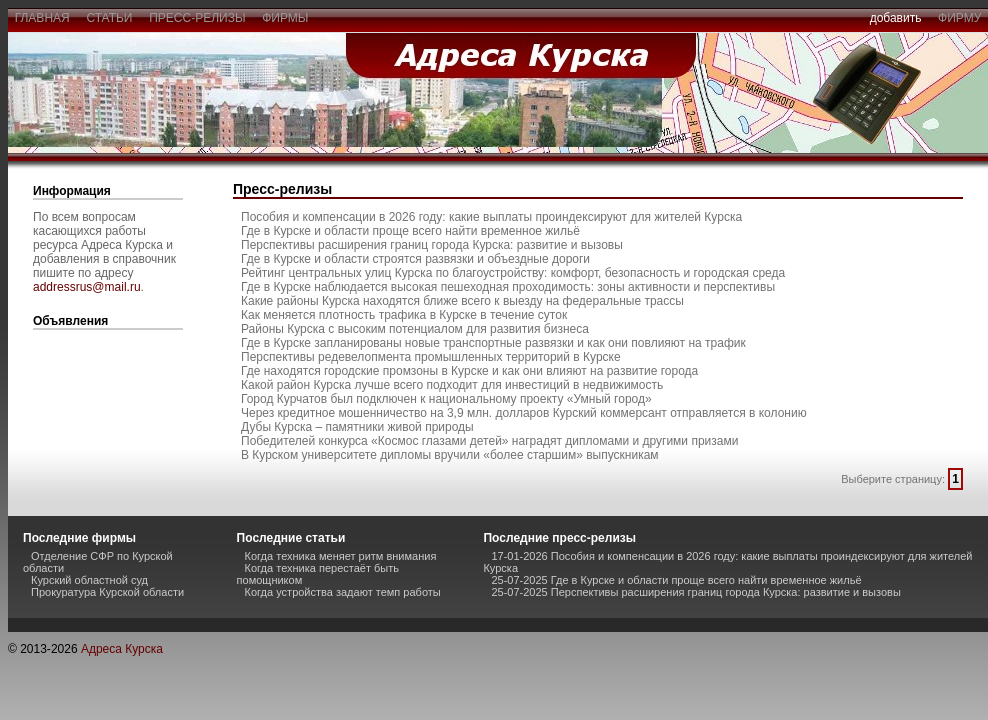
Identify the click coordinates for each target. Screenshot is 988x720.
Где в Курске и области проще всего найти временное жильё (410, 231)
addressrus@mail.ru (87, 287)
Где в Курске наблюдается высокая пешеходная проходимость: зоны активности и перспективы (508, 287)
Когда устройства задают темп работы (343, 592)
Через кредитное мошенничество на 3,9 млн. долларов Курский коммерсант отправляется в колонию (524, 413)
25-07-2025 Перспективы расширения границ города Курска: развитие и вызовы (695, 592)
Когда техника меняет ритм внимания (341, 556)
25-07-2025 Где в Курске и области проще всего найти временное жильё (676, 580)
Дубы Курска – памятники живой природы (357, 427)
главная (42, 18)
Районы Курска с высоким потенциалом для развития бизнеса (415, 329)
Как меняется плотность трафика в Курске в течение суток (404, 315)
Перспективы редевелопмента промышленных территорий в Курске (431, 357)
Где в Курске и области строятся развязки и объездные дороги (415, 259)
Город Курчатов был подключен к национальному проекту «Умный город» (446, 399)
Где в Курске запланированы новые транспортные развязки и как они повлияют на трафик (493, 343)
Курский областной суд (89, 580)
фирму (959, 18)
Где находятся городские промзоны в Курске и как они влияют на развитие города (469, 371)
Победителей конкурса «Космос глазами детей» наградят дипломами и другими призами (489, 441)
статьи (109, 18)
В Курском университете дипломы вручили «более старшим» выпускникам (450, 455)
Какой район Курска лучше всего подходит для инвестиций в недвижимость (452, 385)
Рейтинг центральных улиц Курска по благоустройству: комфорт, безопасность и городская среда (513, 273)
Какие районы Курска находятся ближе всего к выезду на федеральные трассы (462, 301)
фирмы (286, 18)
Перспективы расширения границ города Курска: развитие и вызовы (432, 245)
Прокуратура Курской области (107, 592)
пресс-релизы (198, 18)
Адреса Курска (122, 649)
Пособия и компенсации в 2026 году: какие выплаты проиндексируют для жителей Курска (491, 217)
